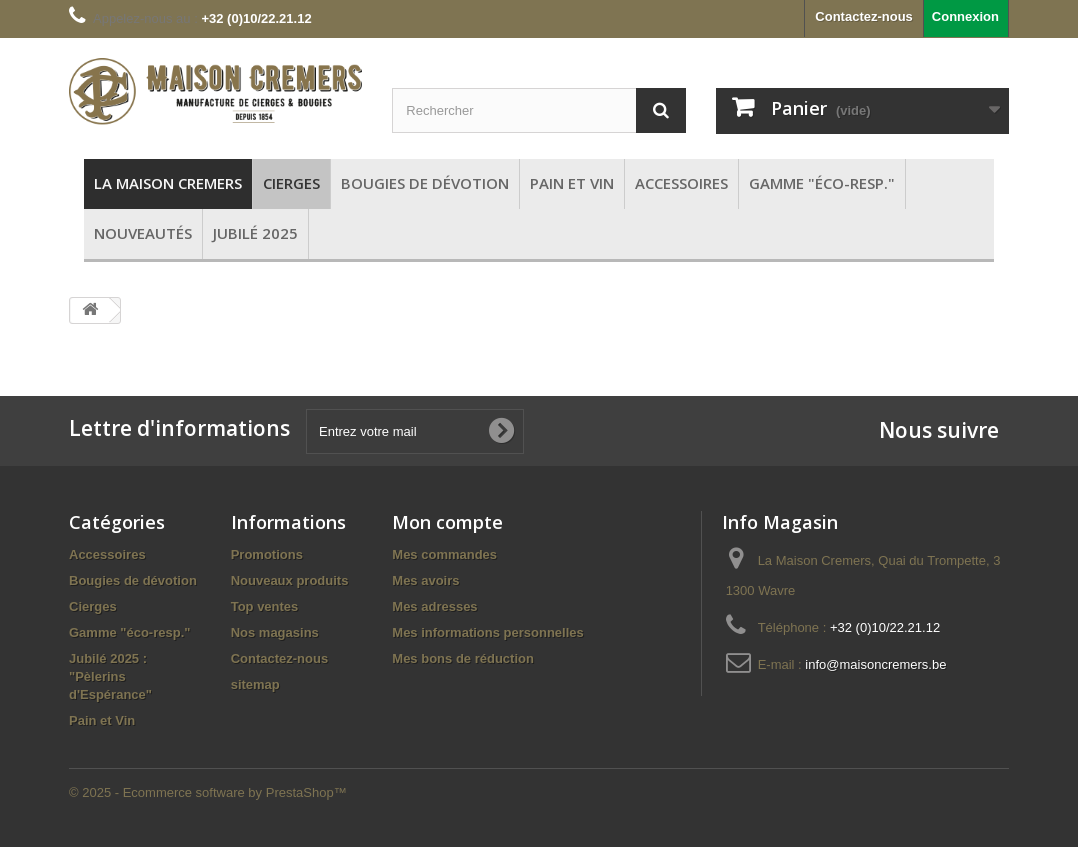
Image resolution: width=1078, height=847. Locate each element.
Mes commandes (444, 554)
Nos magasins (275, 632)
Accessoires (107, 554)
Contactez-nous (864, 16)
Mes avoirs (425, 580)
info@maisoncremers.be (875, 664)
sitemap (255, 684)
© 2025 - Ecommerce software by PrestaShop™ (208, 792)
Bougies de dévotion (133, 580)
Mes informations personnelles (487, 632)
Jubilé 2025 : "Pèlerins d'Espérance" (110, 676)
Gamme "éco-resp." (129, 632)
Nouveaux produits (290, 580)
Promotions (267, 554)
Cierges (93, 606)
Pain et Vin (102, 720)
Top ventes (265, 606)
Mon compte (447, 522)
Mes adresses (434, 606)
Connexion (965, 16)
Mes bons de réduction (463, 658)
